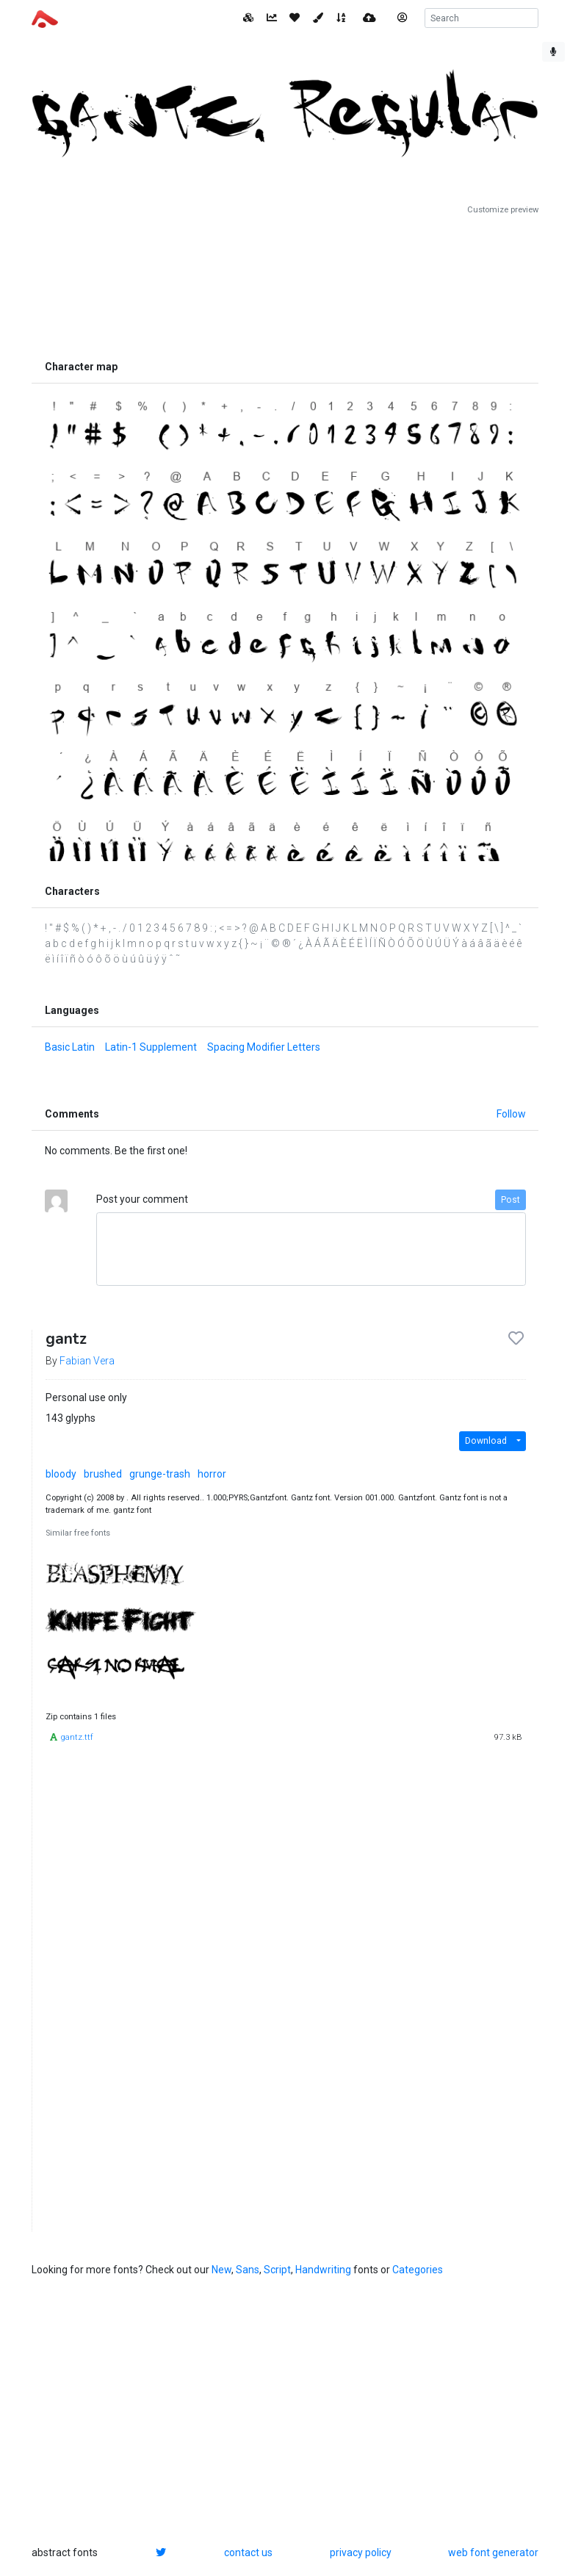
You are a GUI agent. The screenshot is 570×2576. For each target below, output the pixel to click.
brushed (103, 1474)
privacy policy (361, 2552)
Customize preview (502, 210)
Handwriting (323, 2269)
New (221, 2269)
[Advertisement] (285, 284)
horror (212, 1474)
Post (510, 1200)
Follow (511, 1114)
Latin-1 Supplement (151, 1047)
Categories (417, 2269)
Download (486, 1441)
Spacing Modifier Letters (263, 1047)
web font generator (493, 2552)
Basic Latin (70, 1047)
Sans (247, 2269)
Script (277, 2269)
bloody (61, 1474)
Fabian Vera (87, 1361)
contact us (248, 2552)
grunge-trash (159, 1474)
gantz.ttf (77, 1737)
